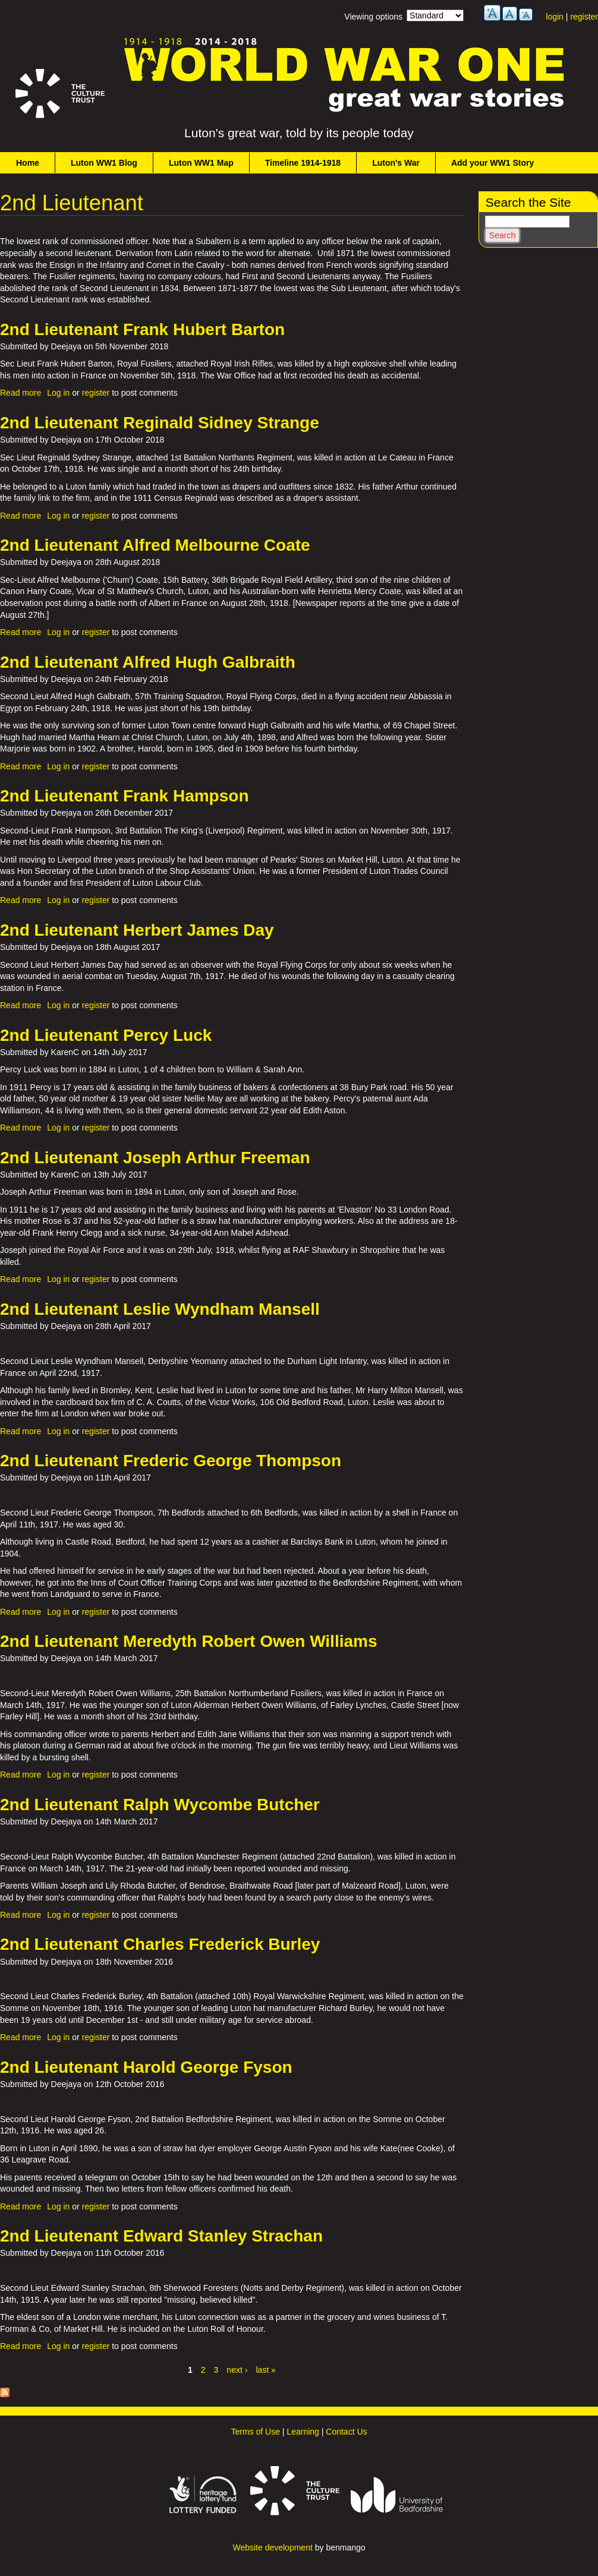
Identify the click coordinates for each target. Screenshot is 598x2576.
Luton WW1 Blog (104, 163)
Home (27, 163)
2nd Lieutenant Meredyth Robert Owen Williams (188, 1641)
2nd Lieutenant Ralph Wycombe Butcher (160, 1804)
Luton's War (396, 163)
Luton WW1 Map (201, 163)
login (555, 16)
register (584, 16)
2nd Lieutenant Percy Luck (106, 1035)
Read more (20, 392)
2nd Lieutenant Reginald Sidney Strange (159, 422)
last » (265, 2370)
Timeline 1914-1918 (303, 163)
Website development (272, 2547)
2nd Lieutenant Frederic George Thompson (170, 1460)
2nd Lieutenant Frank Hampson (124, 796)
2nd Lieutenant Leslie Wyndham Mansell (160, 1309)
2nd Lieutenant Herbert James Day (137, 930)
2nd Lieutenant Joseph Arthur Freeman (155, 1157)
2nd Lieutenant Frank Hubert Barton (142, 329)
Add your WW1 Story (492, 163)
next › (236, 2370)
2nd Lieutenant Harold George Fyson (146, 2067)
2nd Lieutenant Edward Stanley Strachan (161, 2236)
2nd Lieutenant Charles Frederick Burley (160, 1944)
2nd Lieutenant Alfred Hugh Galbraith (147, 662)
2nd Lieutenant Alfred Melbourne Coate (155, 545)
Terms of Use (255, 2431)
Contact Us (346, 2431)
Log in (58, 392)
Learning (303, 2431)
